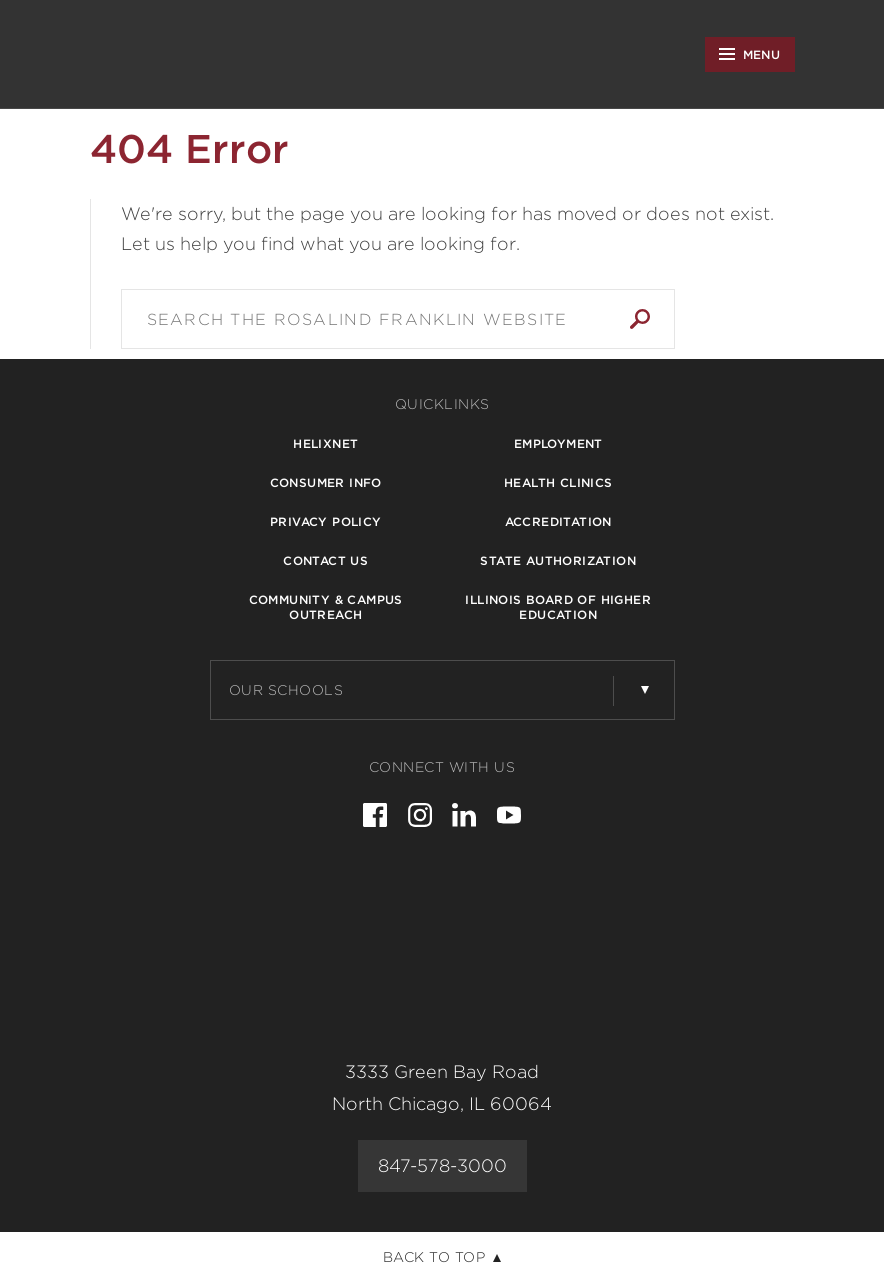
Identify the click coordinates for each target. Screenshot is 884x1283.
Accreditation (558, 521)
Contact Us (325, 560)
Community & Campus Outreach (326, 607)
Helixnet (325, 443)
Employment (558, 443)
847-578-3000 (442, 1165)
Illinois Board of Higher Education (558, 607)
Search (640, 319)
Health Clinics (558, 482)
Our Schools (286, 690)
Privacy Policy (326, 521)
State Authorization (558, 560)
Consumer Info (326, 482)
